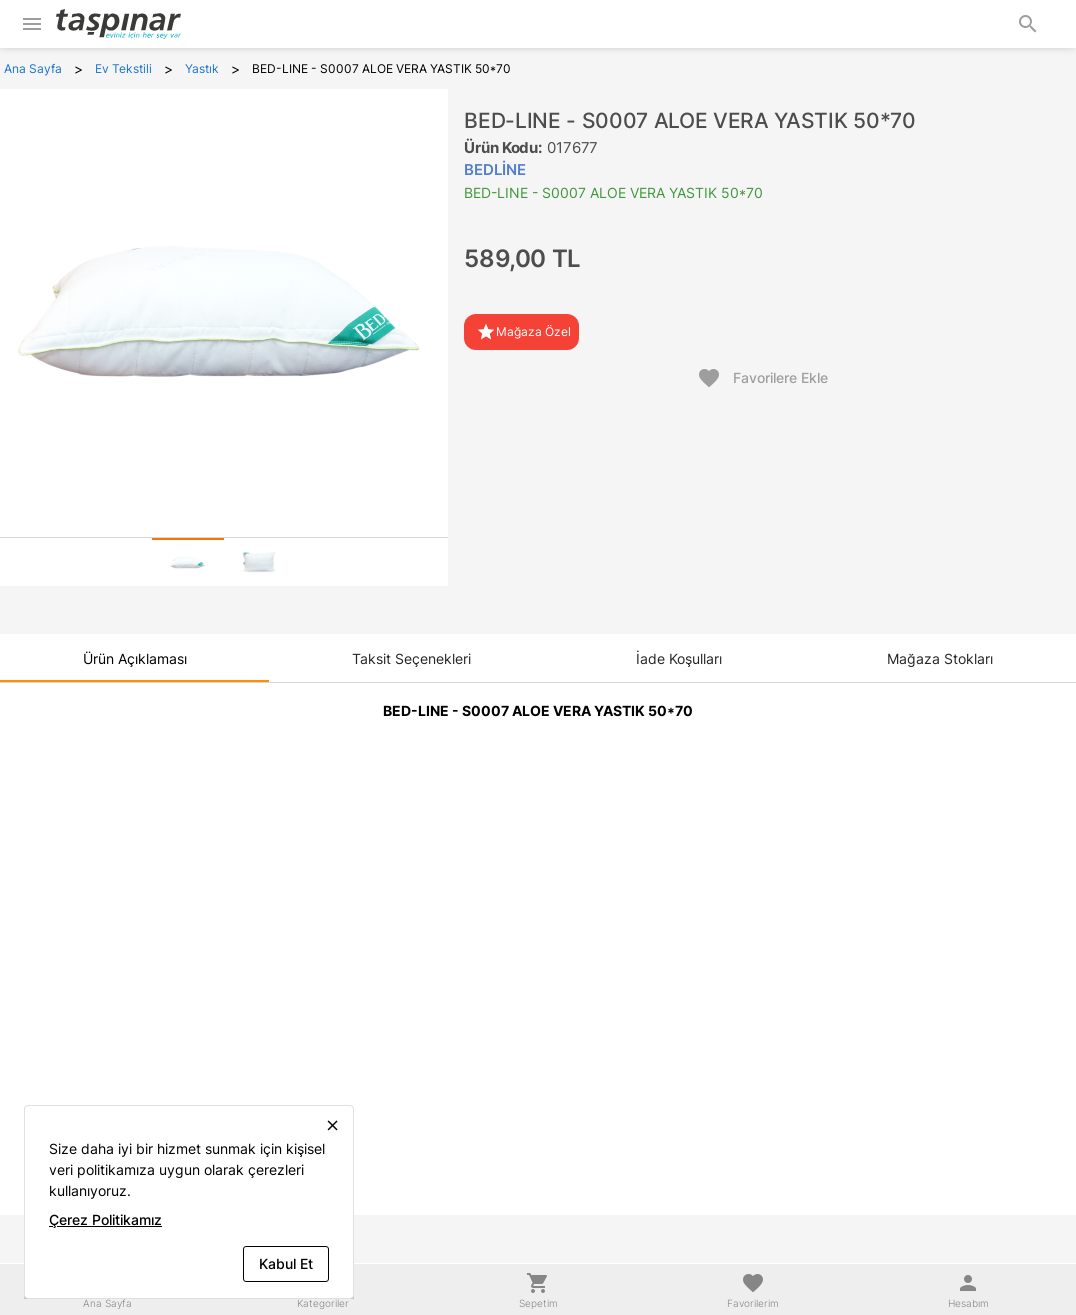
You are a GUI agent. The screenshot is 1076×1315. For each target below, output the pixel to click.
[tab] (188, 562)
